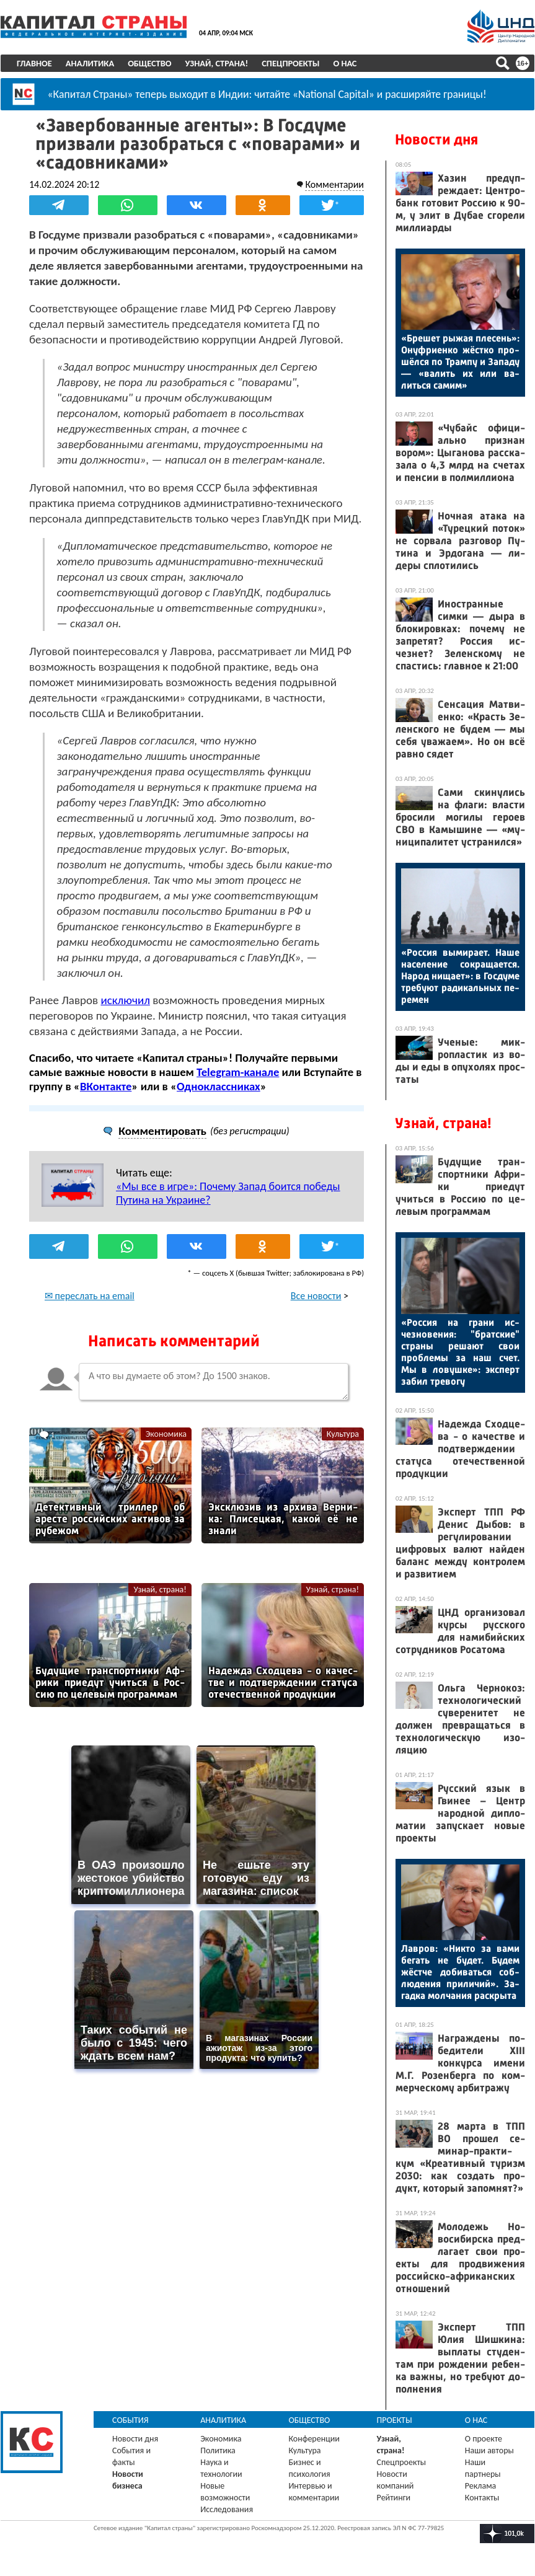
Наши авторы (489, 2450)
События (130, 2420)
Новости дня (436, 139)
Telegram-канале (238, 1072)
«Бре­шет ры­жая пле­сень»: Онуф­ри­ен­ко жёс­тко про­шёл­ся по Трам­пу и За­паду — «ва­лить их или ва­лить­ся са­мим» (460, 361)
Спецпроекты (290, 63)
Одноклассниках (218, 1086)
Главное (34, 63)
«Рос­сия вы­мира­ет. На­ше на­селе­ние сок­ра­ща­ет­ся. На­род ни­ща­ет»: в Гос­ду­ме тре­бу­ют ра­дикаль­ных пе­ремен (460, 975)
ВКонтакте (105, 1086)
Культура (343, 1433)
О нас (344, 63)
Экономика (166, 1433)
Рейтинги (393, 2497)
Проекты (394, 2420)
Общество (149, 63)
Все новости (316, 1295)
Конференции (314, 2438)
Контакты (482, 2497)
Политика (218, 2450)
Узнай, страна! (216, 63)
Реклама (481, 2486)
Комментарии (334, 184)
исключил (124, 1000)
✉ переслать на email (90, 1295)
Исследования (226, 2509)
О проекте (483, 2438)
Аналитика (90, 63)
